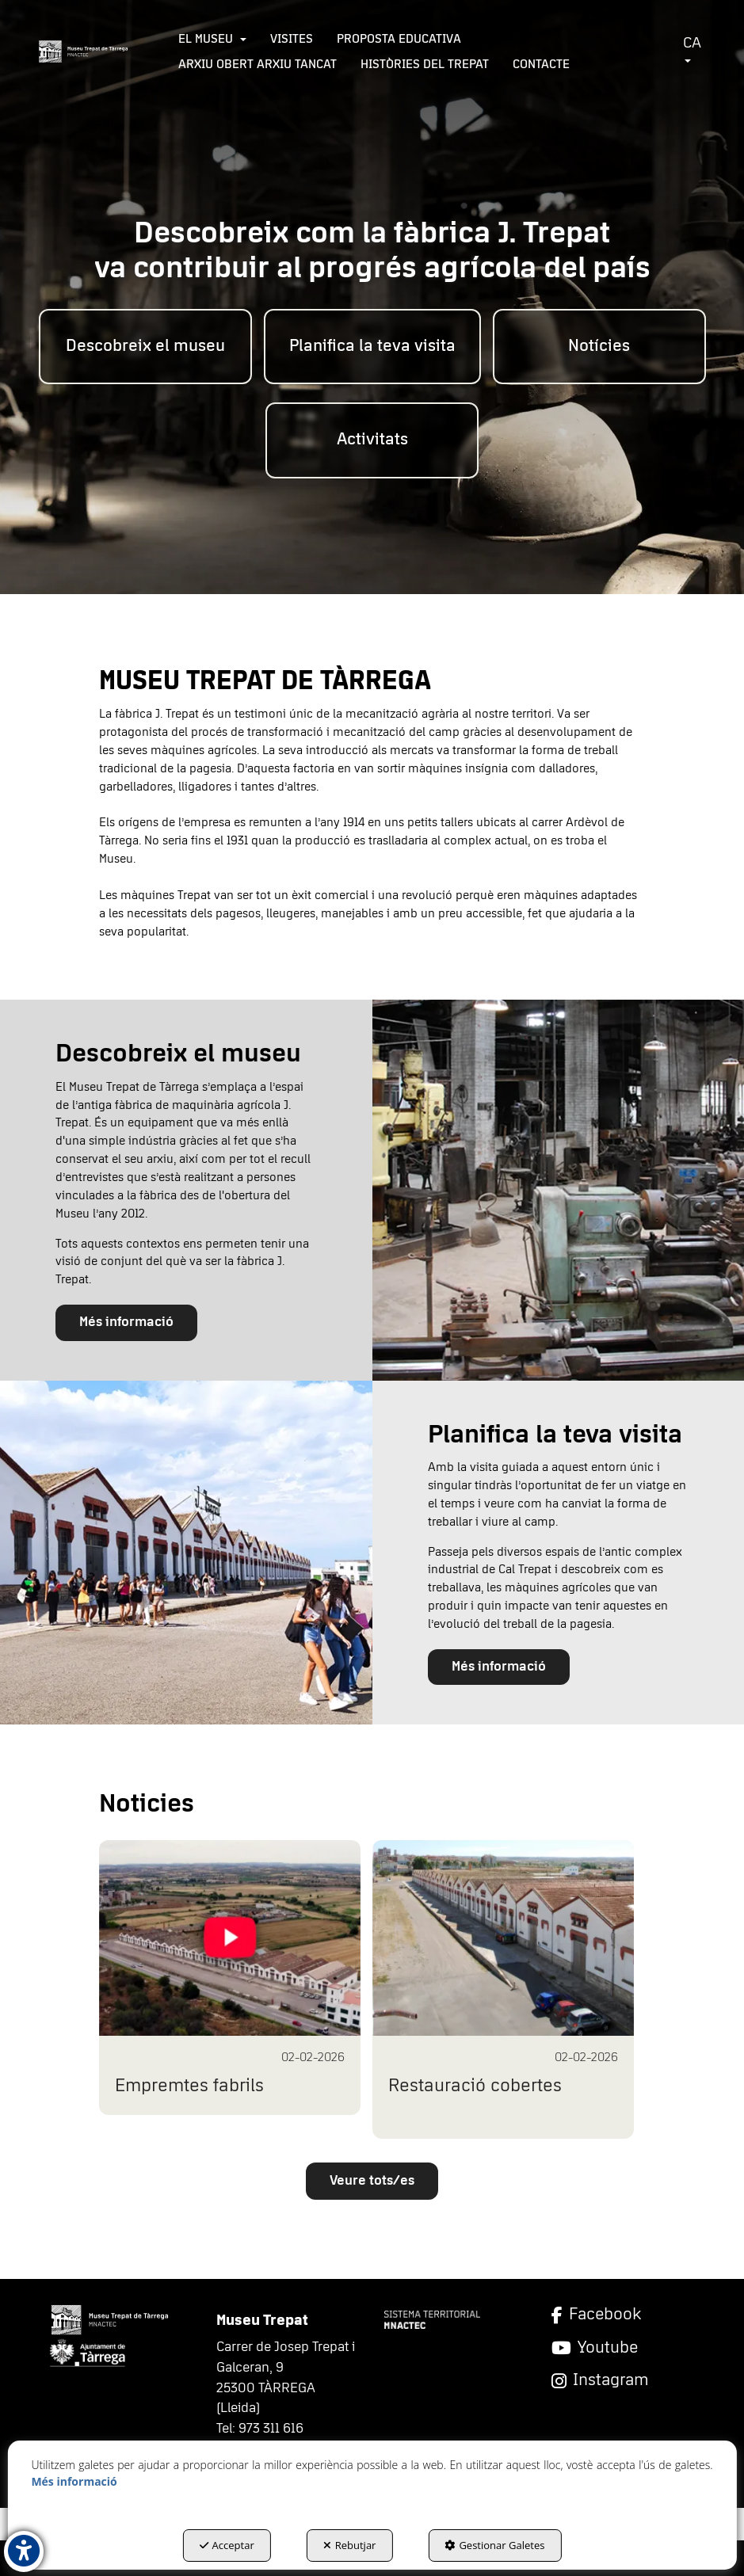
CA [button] (692, 49)
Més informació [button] (126, 1322)
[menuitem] (212, 38)
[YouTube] (623, 2348)
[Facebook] (623, 2315)
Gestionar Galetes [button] (494, 2545)
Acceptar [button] (227, 2545)
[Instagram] (623, 2380)
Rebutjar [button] (349, 2545)
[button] (83, 51)
